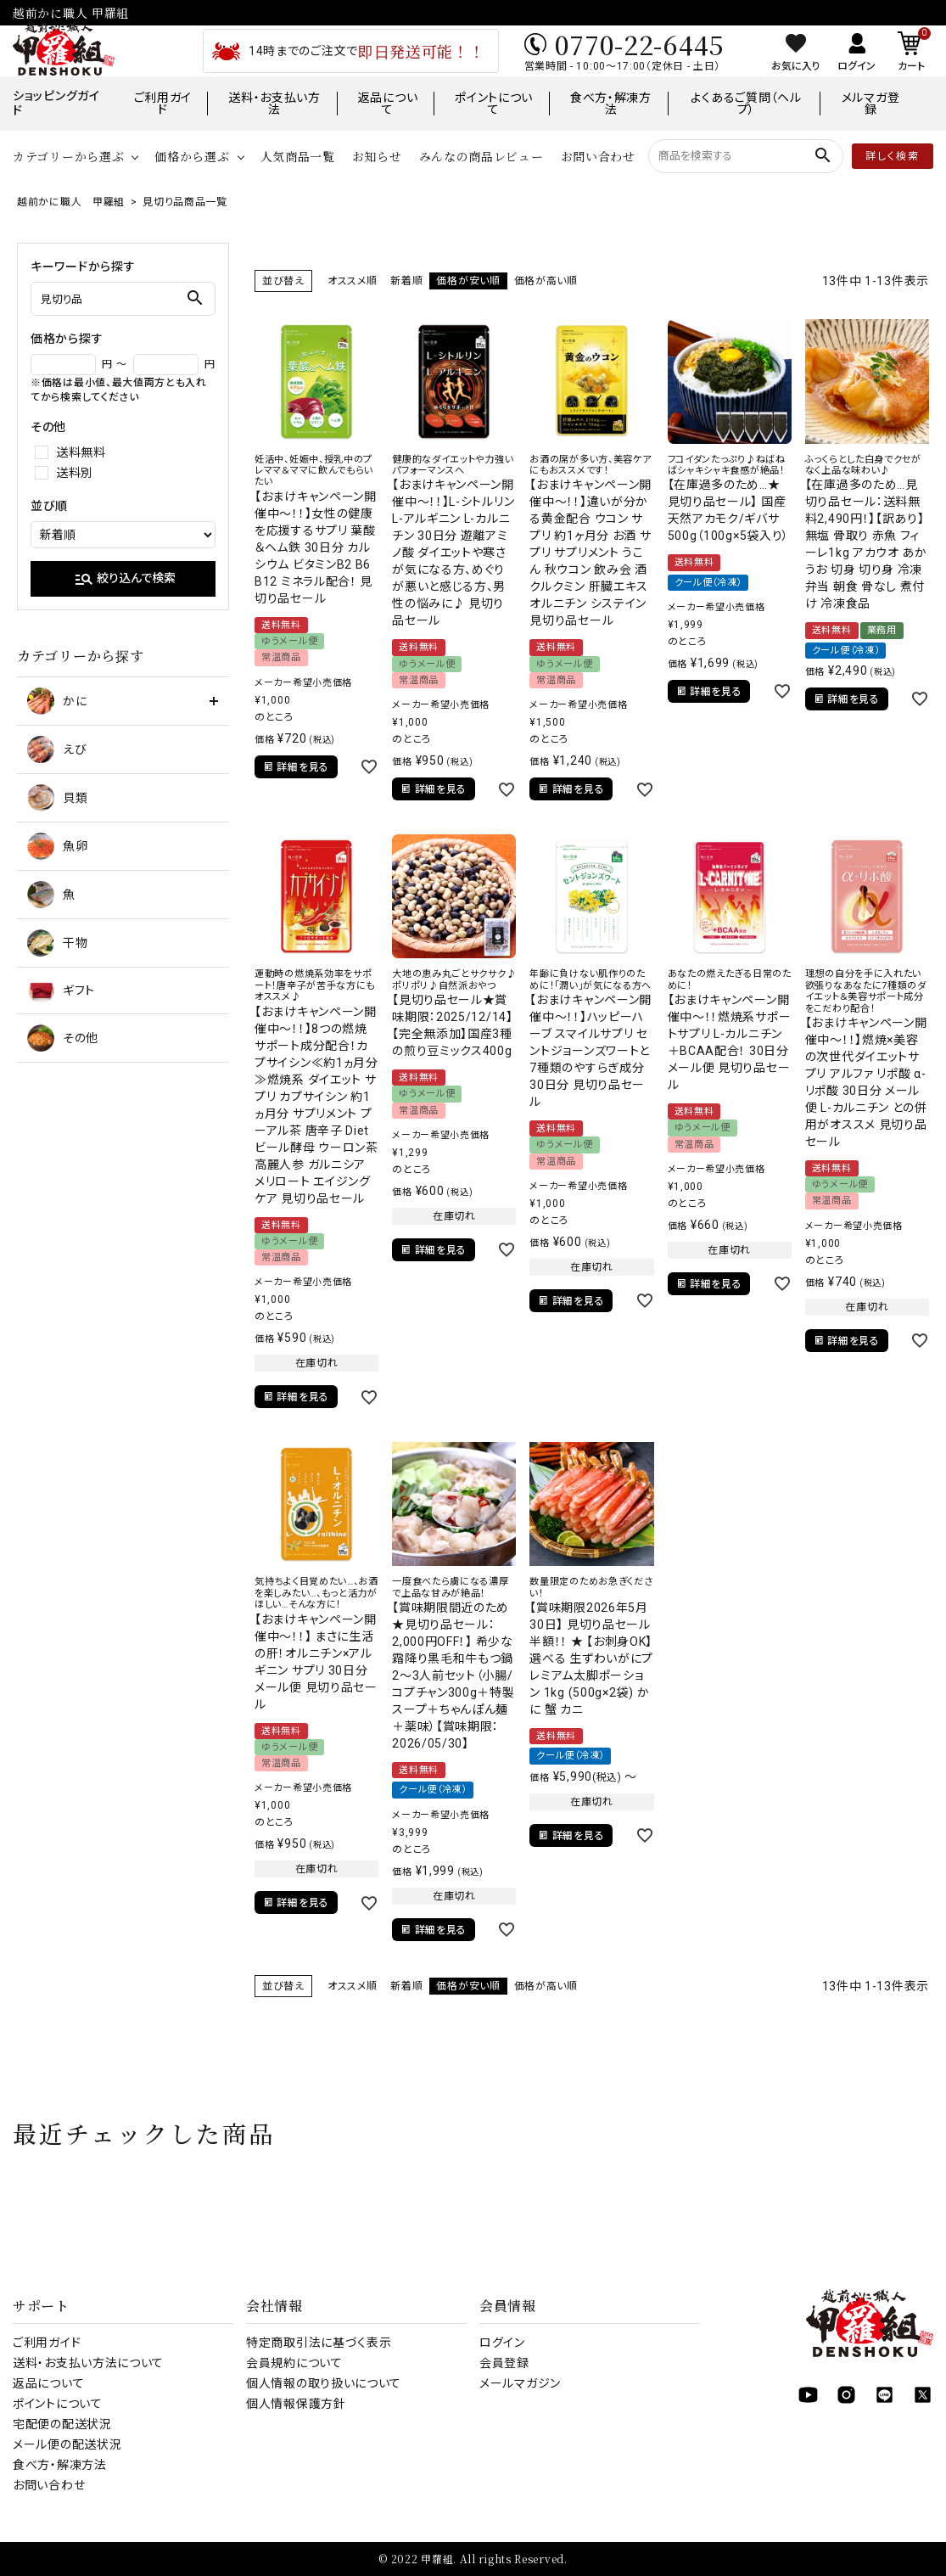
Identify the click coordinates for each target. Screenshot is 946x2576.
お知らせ (377, 156)
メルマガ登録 (871, 103)
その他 (62, 1038)
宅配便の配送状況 (62, 2424)
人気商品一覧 (297, 156)
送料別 (74, 473)
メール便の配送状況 (67, 2444)
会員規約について (294, 2363)
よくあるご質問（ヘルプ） (746, 103)
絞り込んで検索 (125, 579)
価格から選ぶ (191, 156)
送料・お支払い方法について (88, 2363)
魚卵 (57, 846)
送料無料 (81, 452)
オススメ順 (352, 281)
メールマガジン (520, 2383)
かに (57, 701)
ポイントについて (494, 103)
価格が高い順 (546, 281)
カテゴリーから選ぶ (68, 156)
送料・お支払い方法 (274, 103)
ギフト (61, 991)
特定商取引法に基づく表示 (318, 2342)
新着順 (406, 281)
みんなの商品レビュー (481, 156)
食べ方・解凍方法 (611, 103)
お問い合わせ (598, 156)
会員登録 (504, 2363)
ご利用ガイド (163, 103)
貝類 (57, 797)
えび (57, 749)
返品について (388, 103)
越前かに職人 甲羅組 (71, 202)
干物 (57, 943)
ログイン (502, 2342)
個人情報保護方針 (296, 2403)
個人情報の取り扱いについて (323, 2383)
